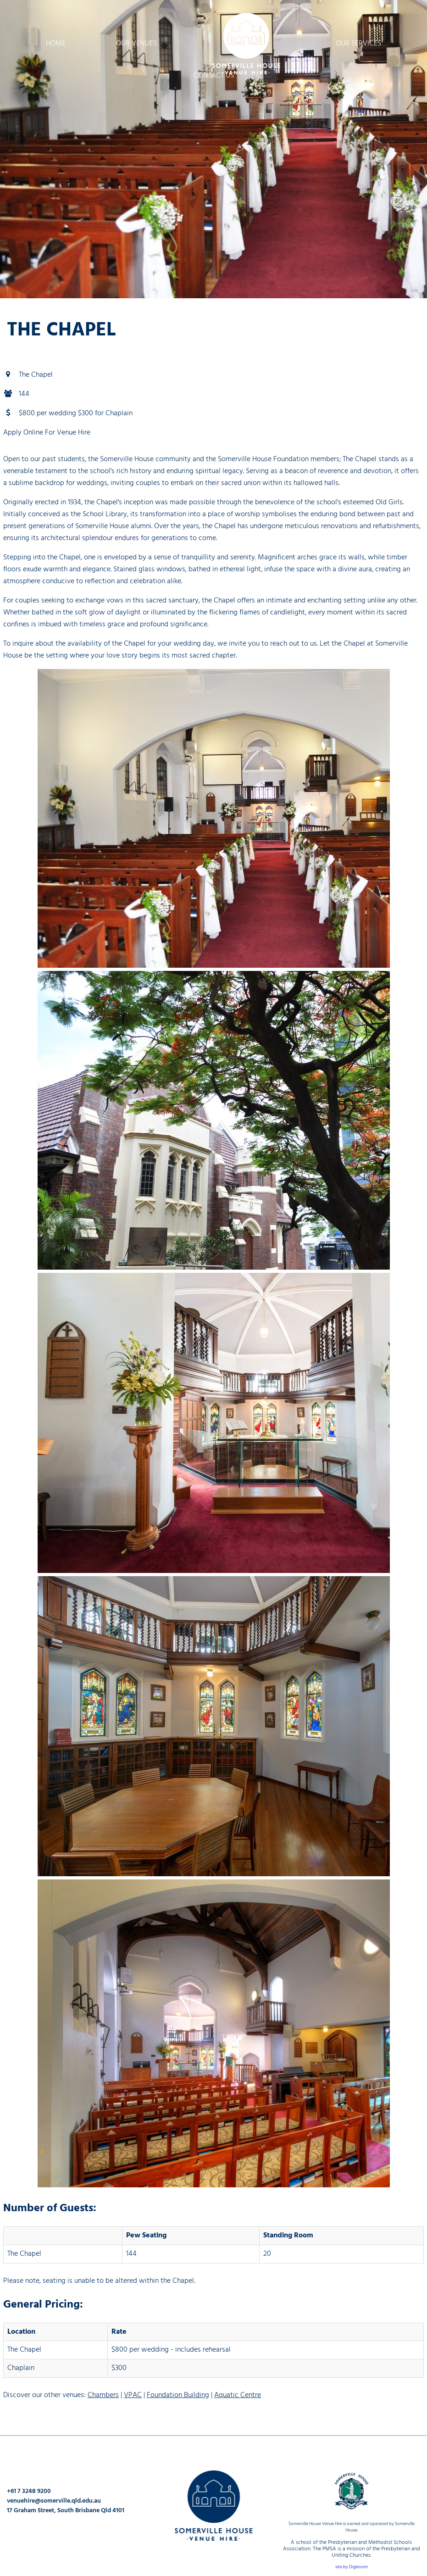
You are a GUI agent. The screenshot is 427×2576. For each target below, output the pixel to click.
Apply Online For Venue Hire (46, 432)
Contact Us (214, 75)
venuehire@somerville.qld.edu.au (54, 2501)
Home (56, 43)
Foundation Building (178, 2395)
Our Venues (136, 43)
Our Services (358, 43)
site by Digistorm (351, 2567)
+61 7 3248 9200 (29, 2491)
